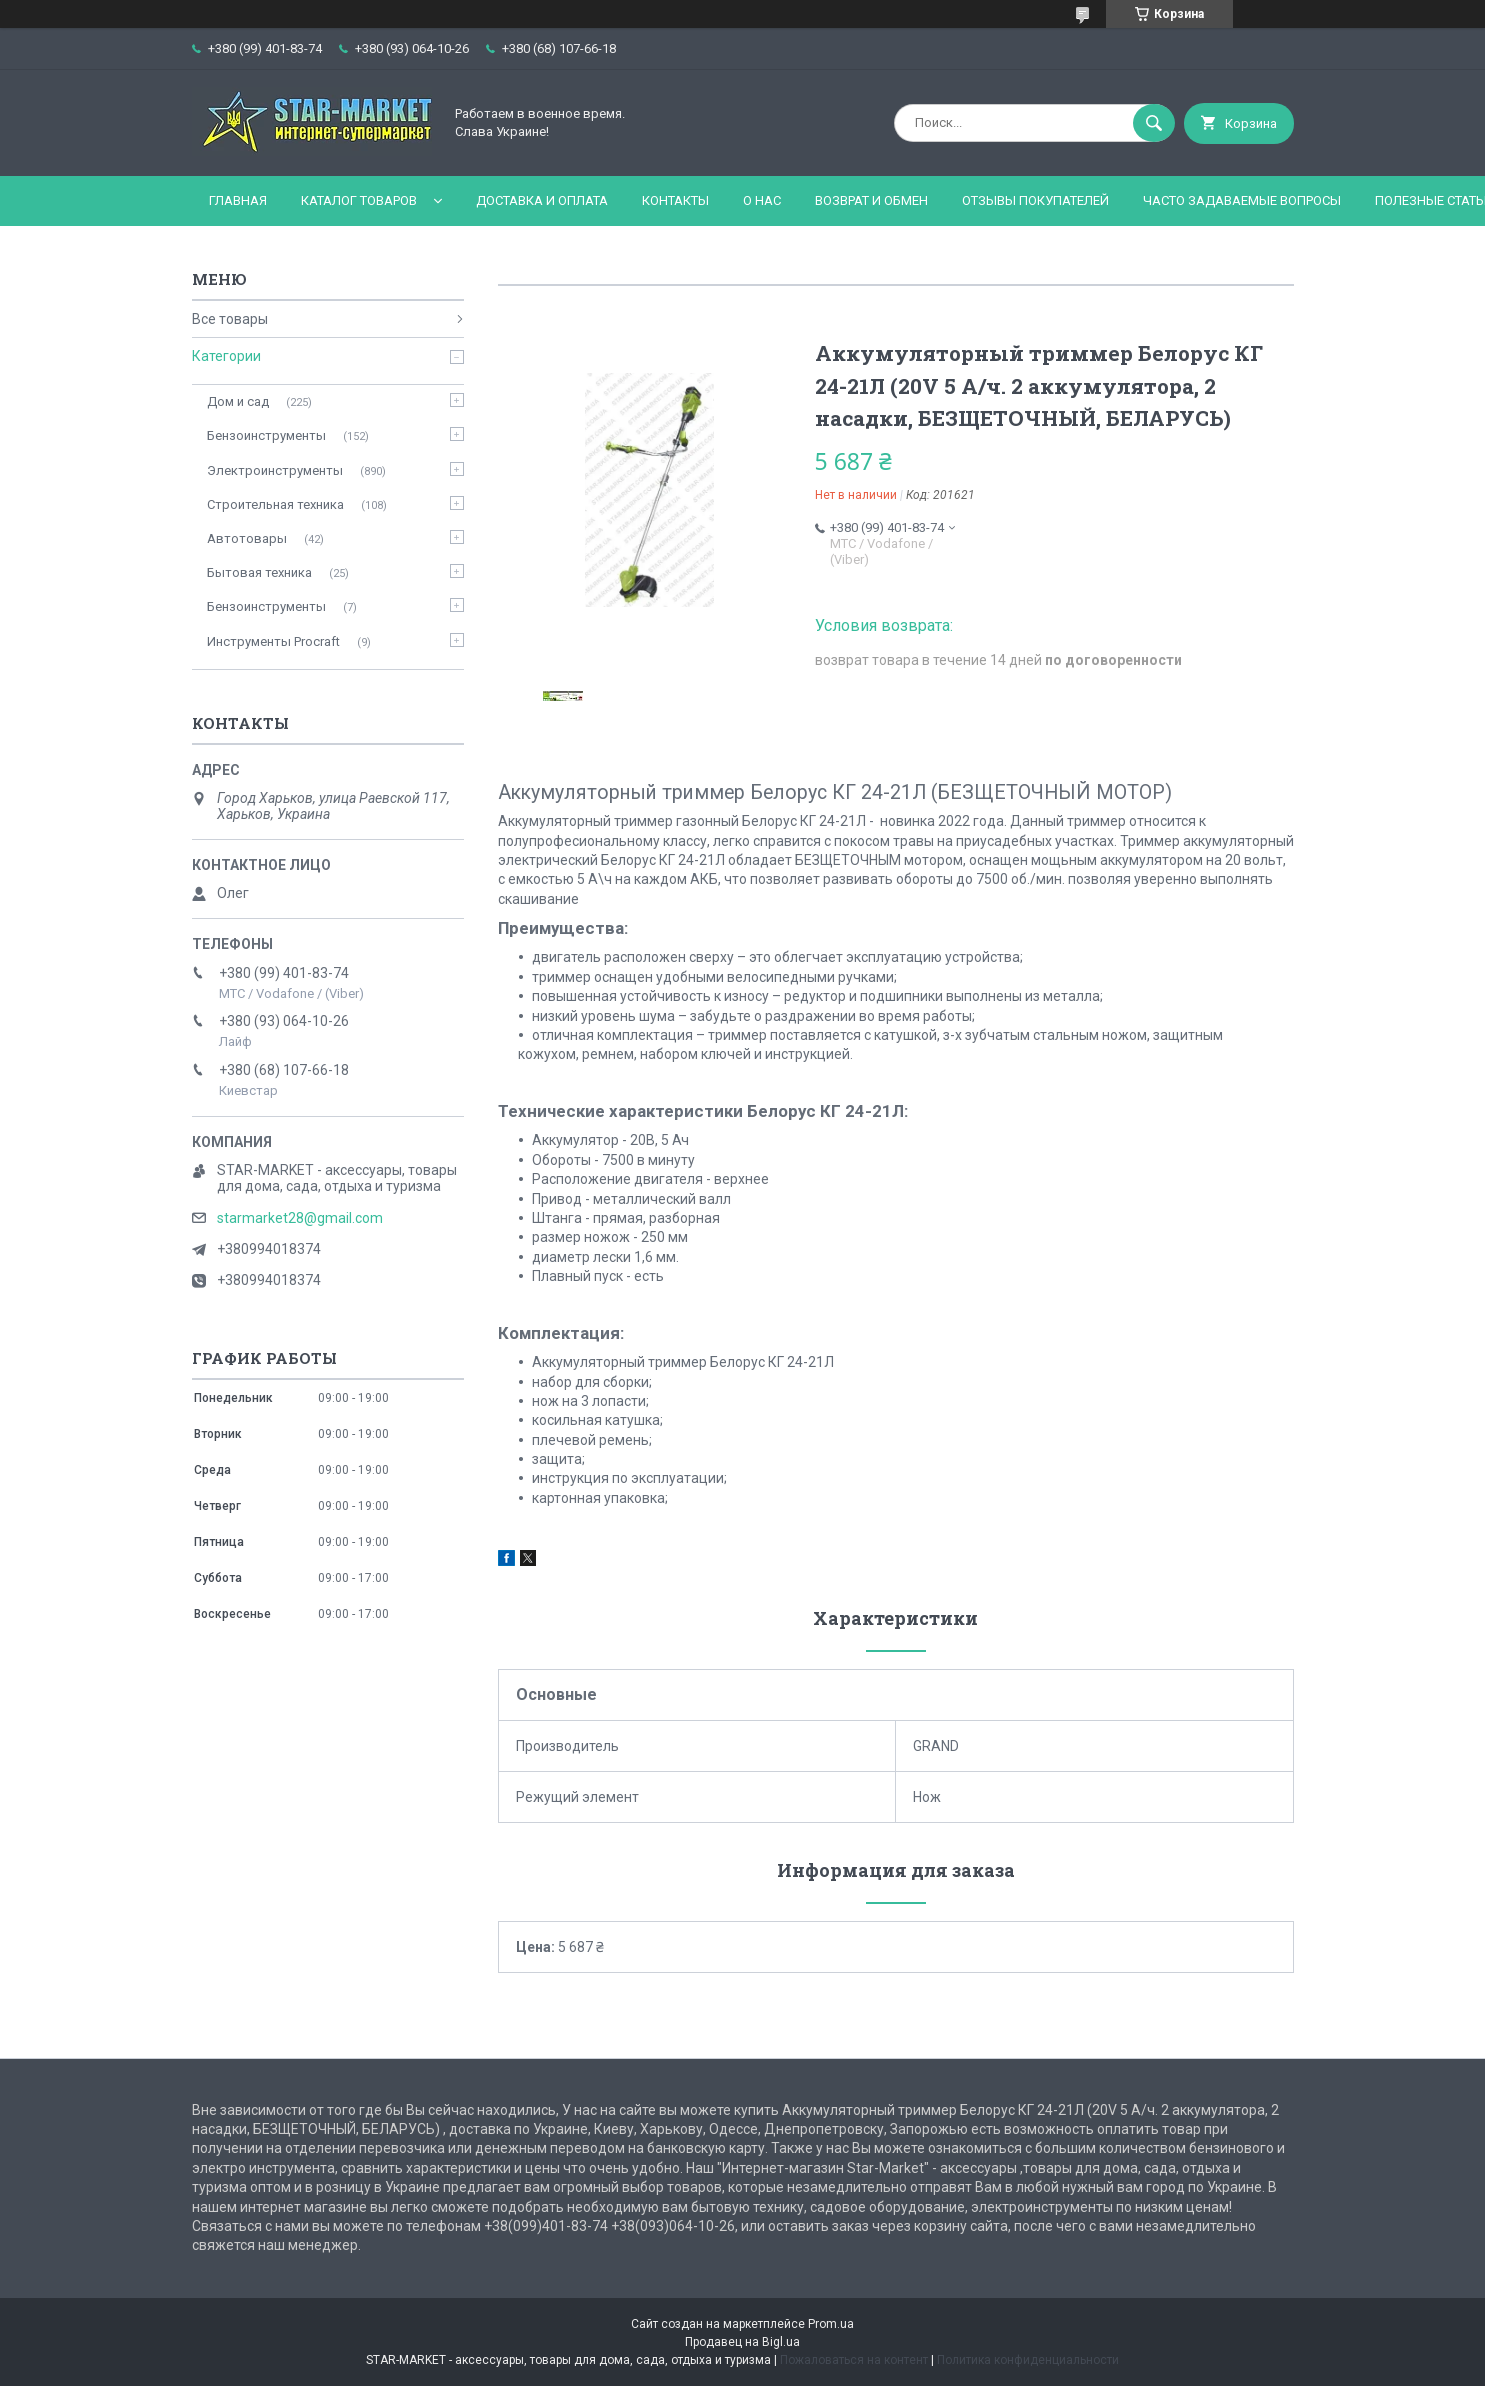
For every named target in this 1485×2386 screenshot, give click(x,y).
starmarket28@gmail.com (300, 1218)
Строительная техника (275, 504)
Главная (238, 200)
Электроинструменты (275, 470)
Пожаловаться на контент (854, 2360)
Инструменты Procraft (273, 641)
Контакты (675, 200)
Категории (226, 356)
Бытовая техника (259, 572)
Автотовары (247, 538)
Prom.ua (831, 2324)
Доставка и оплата (542, 200)
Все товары (230, 319)
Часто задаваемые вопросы (1242, 200)
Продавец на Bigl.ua (742, 2342)
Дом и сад (238, 401)
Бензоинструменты (266, 435)
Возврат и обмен (871, 200)
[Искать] (1154, 123)
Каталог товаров (359, 200)
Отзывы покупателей (1035, 200)
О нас (762, 200)
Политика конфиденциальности (1028, 2360)
